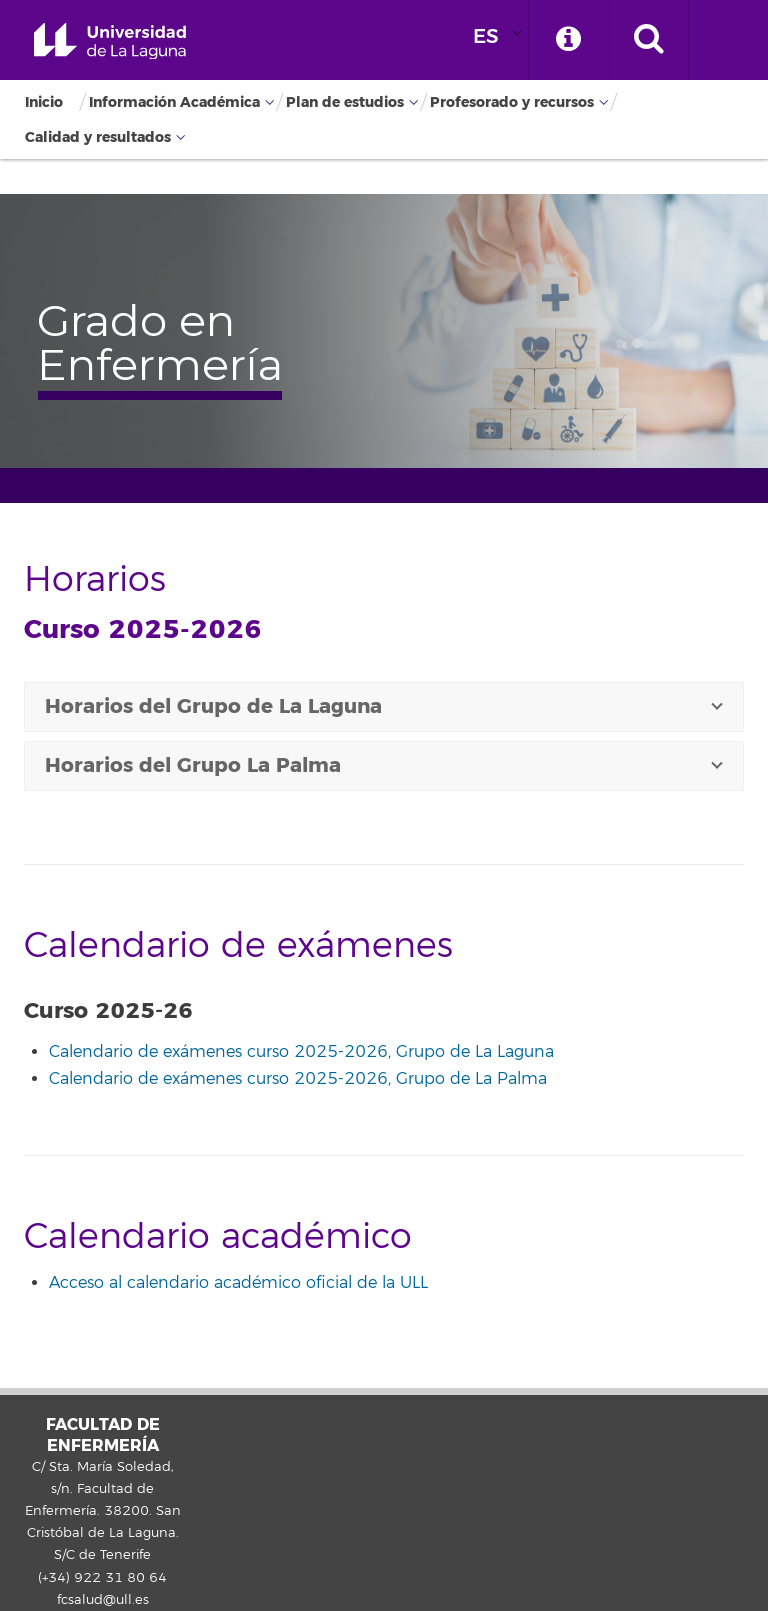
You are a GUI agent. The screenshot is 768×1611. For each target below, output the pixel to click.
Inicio (44, 102)
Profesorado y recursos (512, 102)
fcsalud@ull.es (103, 1600)
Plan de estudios (345, 102)
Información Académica (174, 102)
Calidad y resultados (98, 137)
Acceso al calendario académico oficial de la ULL (238, 1283)
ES (486, 36)
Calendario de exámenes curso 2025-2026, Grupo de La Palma (298, 1079)
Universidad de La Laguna (110, 41)
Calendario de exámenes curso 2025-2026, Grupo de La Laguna (301, 1052)
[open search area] (649, 40)
